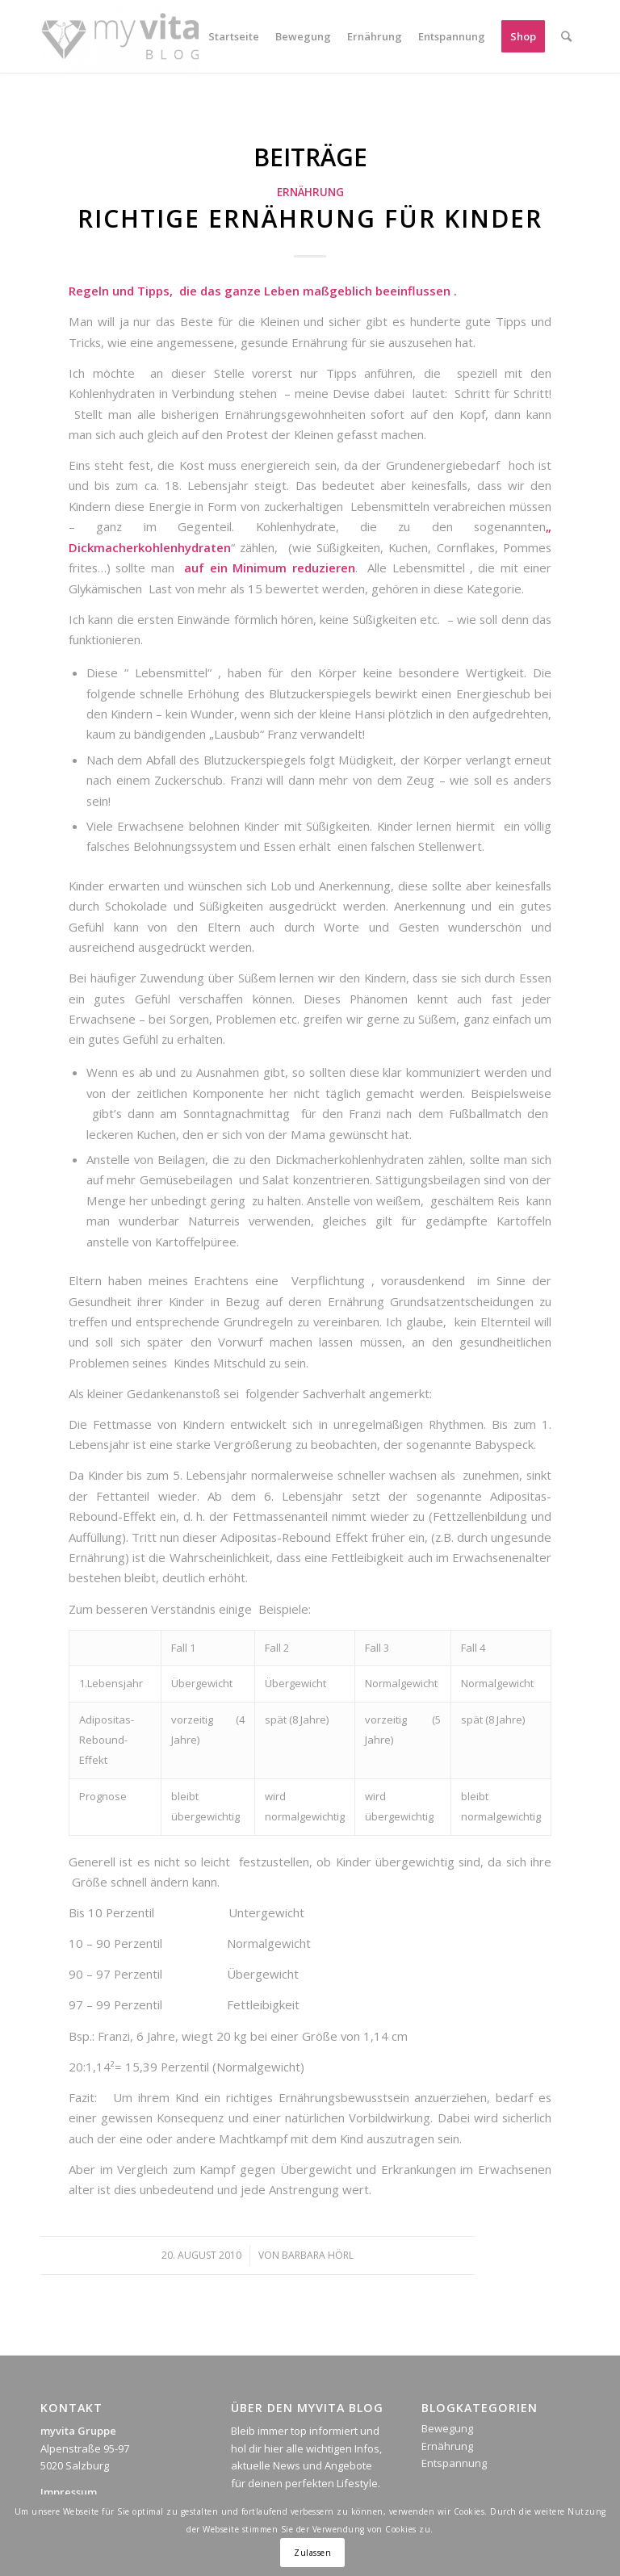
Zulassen (312, 2552)
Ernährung (310, 192)
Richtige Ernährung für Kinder (310, 218)
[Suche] (566, 36)
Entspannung (454, 2463)
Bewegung (447, 2428)
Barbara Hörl (318, 2255)
